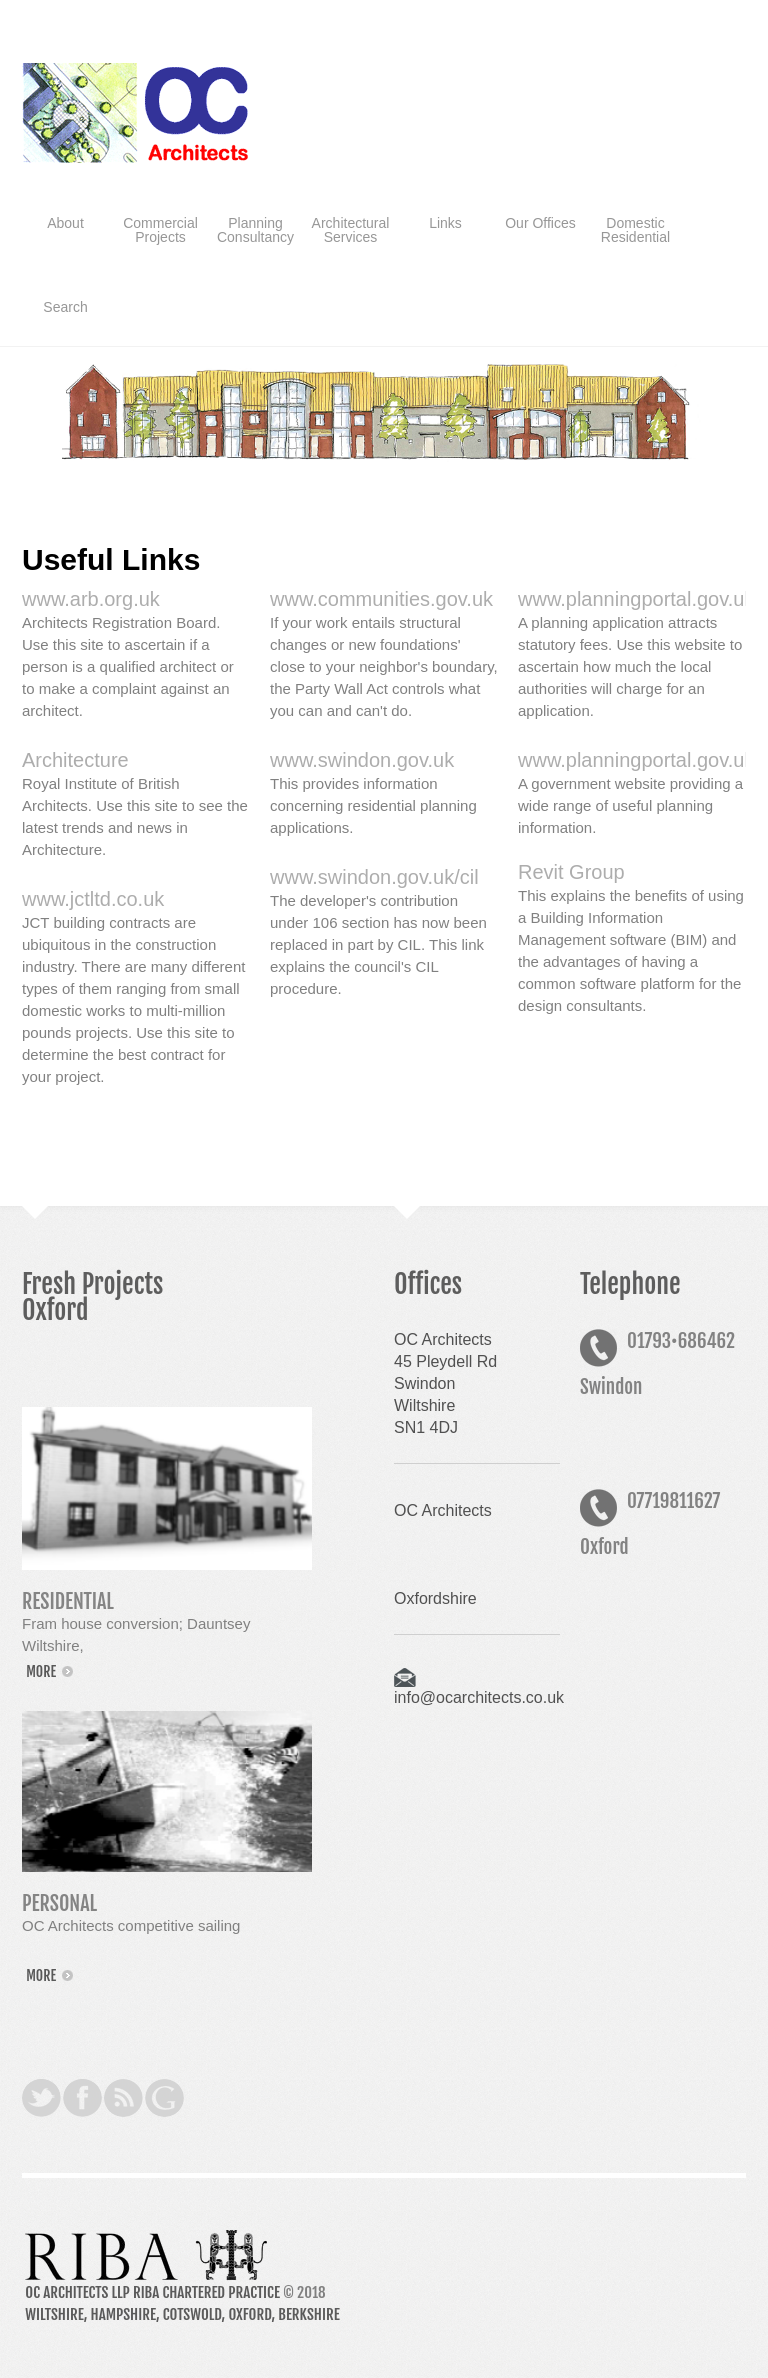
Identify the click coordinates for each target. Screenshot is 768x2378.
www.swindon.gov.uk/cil (374, 877)
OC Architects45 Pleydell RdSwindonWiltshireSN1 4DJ (445, 1383)
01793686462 (681, 1341)
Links (445, 223)
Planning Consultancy (255, 230)
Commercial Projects (160, 230)
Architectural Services (351, 230)
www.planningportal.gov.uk (636, 760)
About (65, 223)
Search (65, 307)
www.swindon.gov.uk (362, 760)
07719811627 (673, 1501)
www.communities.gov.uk (381, 599)
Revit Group (571, 872)
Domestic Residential (635, 230)
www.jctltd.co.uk (93, 899)
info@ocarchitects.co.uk (479, 1697)
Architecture (75, 760)
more (41, 1671)
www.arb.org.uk (91, 599)
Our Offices (540, 223)
